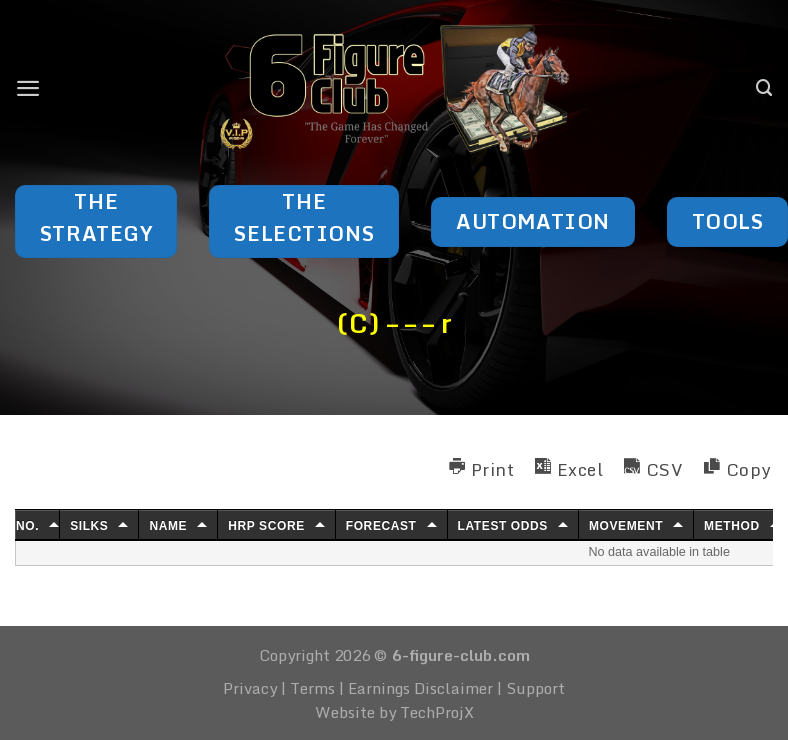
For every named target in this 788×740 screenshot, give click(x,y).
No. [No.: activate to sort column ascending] (27, 526)
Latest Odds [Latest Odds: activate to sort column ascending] (503, 526)
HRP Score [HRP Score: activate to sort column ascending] (266, 526)
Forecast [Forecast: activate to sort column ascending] (381, 526)
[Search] (764, 88)
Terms (312, 688)
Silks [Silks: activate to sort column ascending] (89, 526)
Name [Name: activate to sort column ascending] (168, 526)
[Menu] (28, 88)
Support (535, 688)
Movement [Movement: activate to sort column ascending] (626, 526)
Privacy (250, 688)
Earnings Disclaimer (420, 688)
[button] (481, 466)
